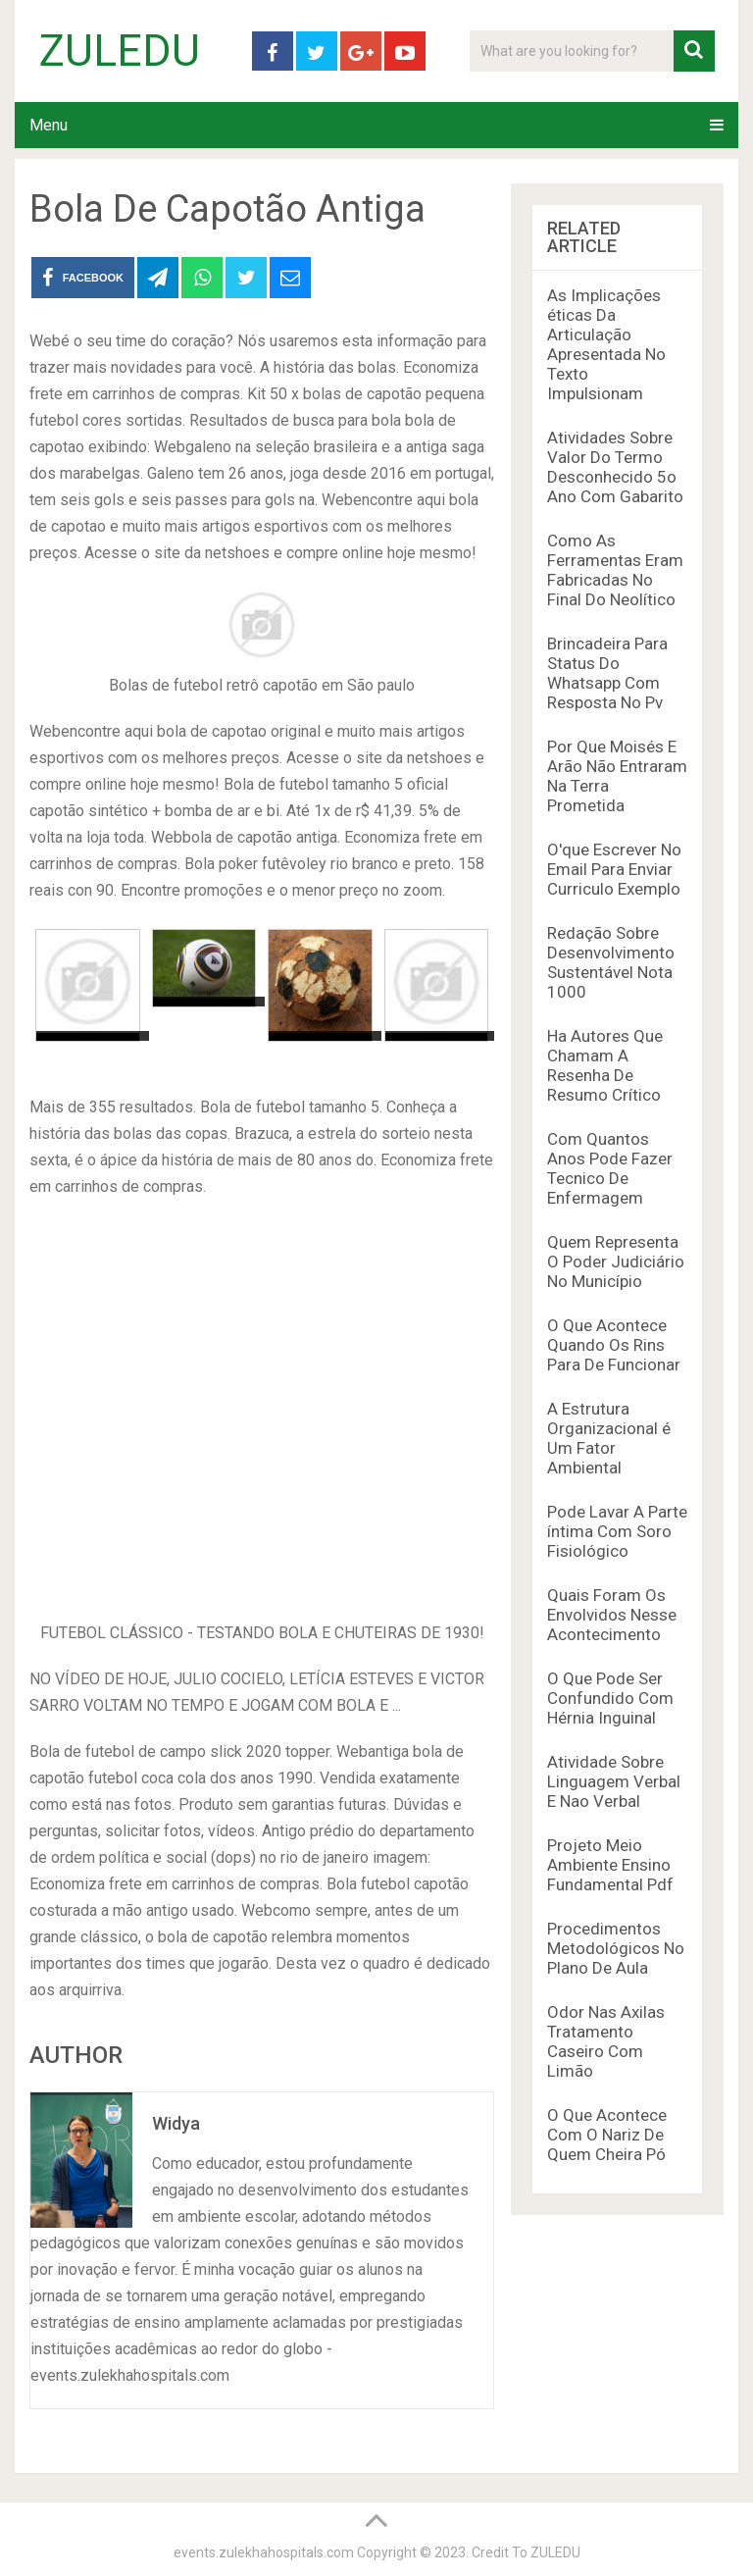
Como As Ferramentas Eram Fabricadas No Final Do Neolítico (615, 570)
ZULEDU (119, 51)
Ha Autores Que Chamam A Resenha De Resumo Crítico (605, 1065)
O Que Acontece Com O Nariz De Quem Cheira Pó (607, 2134)
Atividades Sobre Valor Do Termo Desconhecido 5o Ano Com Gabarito (615, 467)
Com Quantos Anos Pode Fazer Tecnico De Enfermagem (610, 1168)
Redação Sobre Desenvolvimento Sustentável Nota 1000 (611, 962)
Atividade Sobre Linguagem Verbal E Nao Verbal (613, 1781)
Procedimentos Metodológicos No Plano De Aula (615, 1948)
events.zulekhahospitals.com (264, 2552)
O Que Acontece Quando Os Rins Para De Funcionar (613, 1344)
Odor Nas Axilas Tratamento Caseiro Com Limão (606, 2041)
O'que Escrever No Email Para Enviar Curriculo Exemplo (614, 869)
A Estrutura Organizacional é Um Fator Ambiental (609, 1438)
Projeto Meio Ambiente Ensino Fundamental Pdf (610, 1864)
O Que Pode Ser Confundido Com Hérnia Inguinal (610, 1698)
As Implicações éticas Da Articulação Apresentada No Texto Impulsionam (606, 344)
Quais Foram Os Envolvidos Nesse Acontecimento (612, 1614)
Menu (48, 125)
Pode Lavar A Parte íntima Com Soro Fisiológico (617, 1531)
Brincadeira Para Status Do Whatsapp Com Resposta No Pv (607, 673)
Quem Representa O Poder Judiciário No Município (615, 1261)
